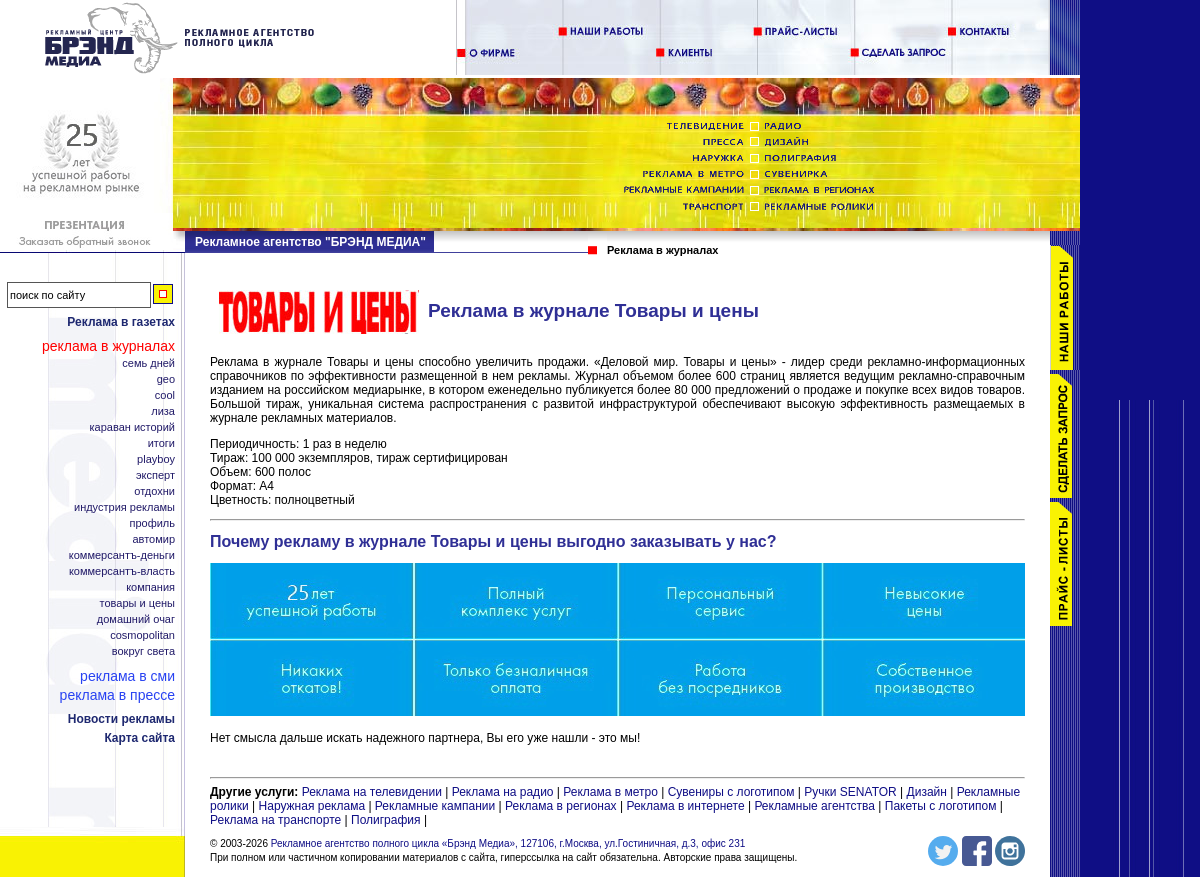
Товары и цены (137, 603)
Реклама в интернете (685, 806)
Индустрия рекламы (124, 507)
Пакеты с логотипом (941, 806)
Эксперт (155, 475)
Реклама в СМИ (127, 676)
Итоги (161, 443)
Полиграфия (386, 820)
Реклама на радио (503, 792)
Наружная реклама (312, 806)
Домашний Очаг (136, 619)
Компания (150, 587)
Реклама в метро (610, 792)
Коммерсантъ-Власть (122, 571)
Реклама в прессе (117, 695)
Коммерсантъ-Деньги (122, 555)
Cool (165, 395)
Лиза (163, 411)
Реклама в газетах (121, 322)
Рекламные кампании (435, 806)
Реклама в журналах (108, 346)
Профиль (152, 523)
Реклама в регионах (561, 806)
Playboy (156, 459)
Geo (166, 379)
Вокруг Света (143, 651)
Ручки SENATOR (850, 792)
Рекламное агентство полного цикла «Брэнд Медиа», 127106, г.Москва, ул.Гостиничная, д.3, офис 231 (508, 843)
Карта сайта (139, 738)
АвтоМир (153, 539)
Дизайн (927, 792)
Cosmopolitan (142, 635)
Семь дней (148, 363)
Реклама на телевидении (372, 792)
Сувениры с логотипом (731, 792)
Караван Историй (132, 427)
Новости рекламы (121, 719)
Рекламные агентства (816, 806)
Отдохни (154, 491)
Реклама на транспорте (275, 820)
